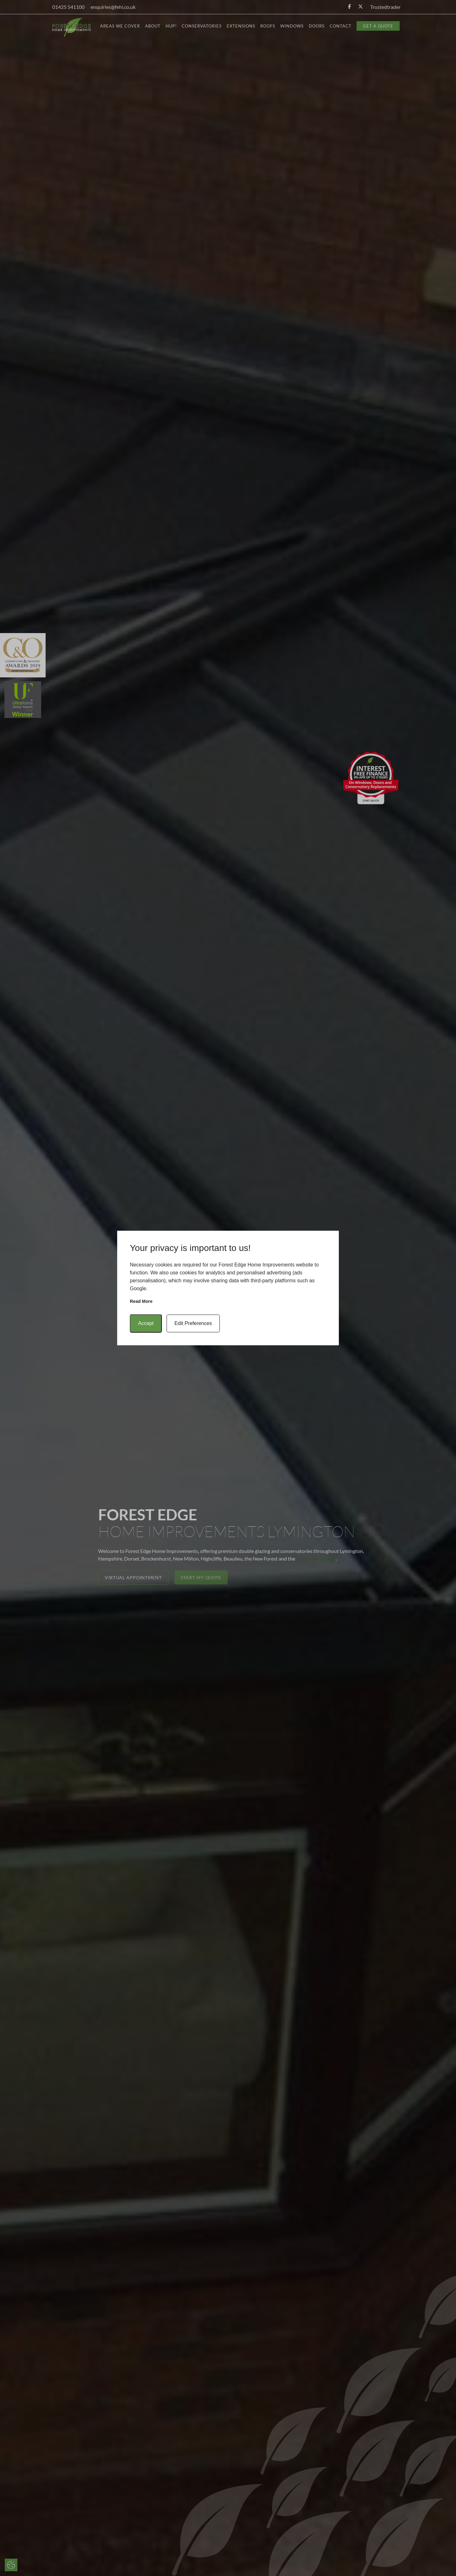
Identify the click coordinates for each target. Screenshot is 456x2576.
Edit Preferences (193, 1323)
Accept (146, 1323)
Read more (141, 1301)
